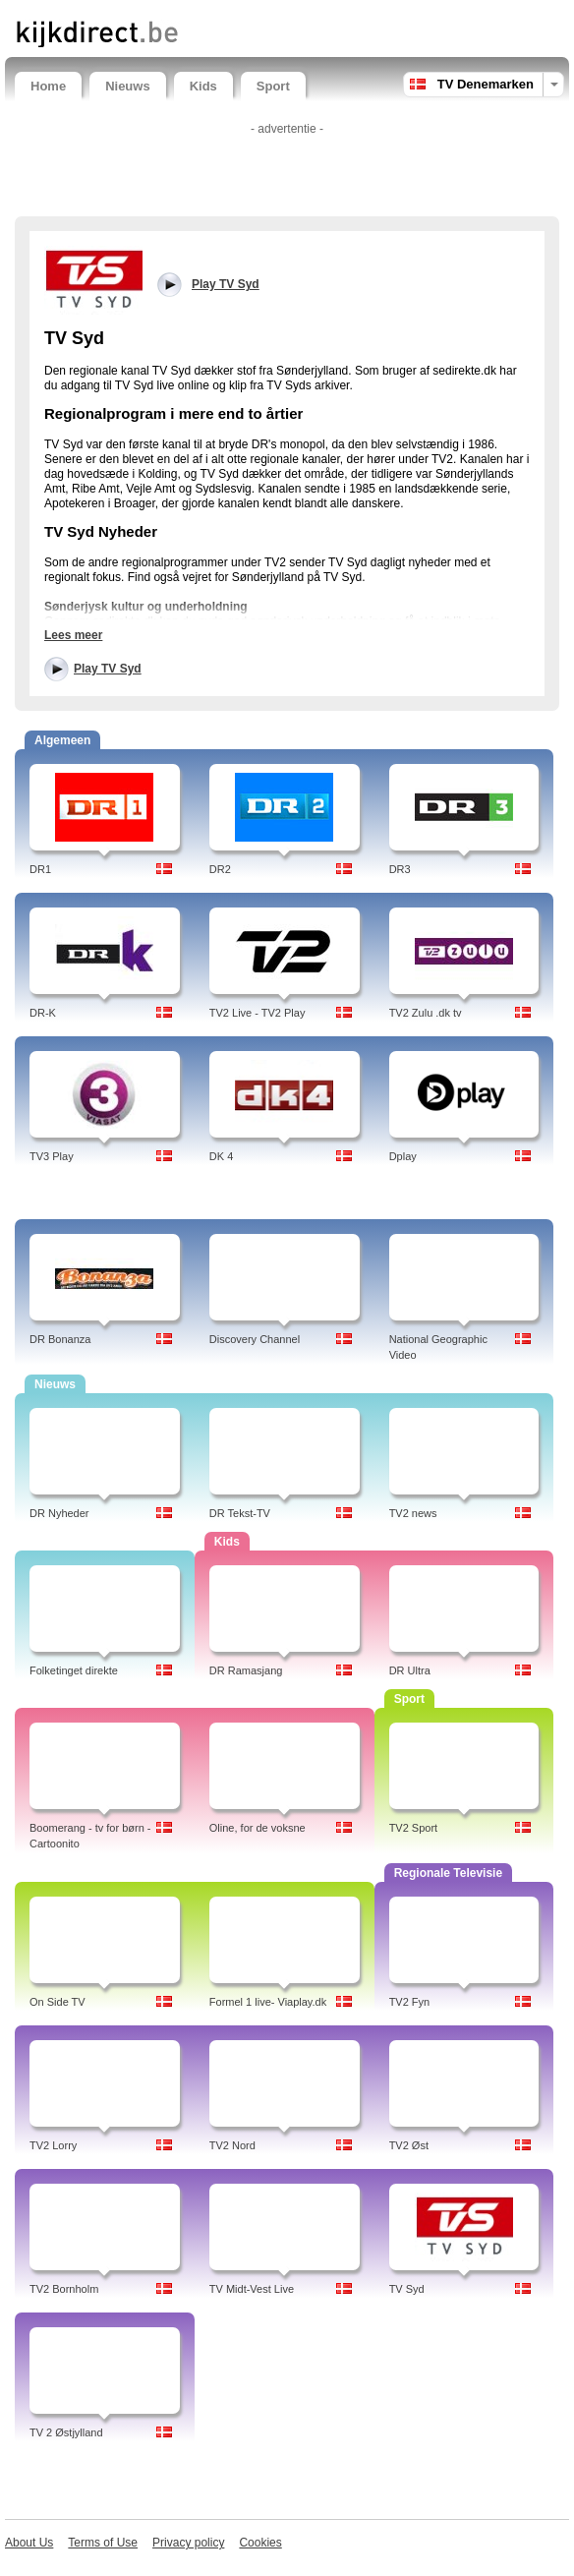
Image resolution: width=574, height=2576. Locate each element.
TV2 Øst (409, 2145)
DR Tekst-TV (239, 1513)
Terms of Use (103, 2542)
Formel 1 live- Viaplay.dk (267, 2002)
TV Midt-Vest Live (251, 2289)
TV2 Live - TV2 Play (257, 1013)
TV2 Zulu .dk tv (425, 1013)
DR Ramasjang (246, 1670)
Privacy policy (188, 2542)
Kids (203, 86)
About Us (29, 2542)
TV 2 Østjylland (66, 2432)
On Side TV (57, 2002)
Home (48, 86)
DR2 (220, 869)
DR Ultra (409, 1670)
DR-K (42, 1013)
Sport (273, 86)
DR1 (40, 869)
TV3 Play (51, 1156)
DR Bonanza (59, 1339)
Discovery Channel (254, 1339)
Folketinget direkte (73, 1670)
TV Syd (407, 2289)
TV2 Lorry (53, 2145)
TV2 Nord (232, 2145)
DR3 (400, 869)
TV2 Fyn (409, 2002)
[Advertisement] (287, 172)
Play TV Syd (108, 668)
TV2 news (413, 1513)
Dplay (403, 1156)
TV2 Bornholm (63, 2289)
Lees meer (73, 635)
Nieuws (127, 86)
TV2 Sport (413, 1828)
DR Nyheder (59, 1513)
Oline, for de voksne (257, 1828)
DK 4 (221, 1156)
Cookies (260, 2542)
